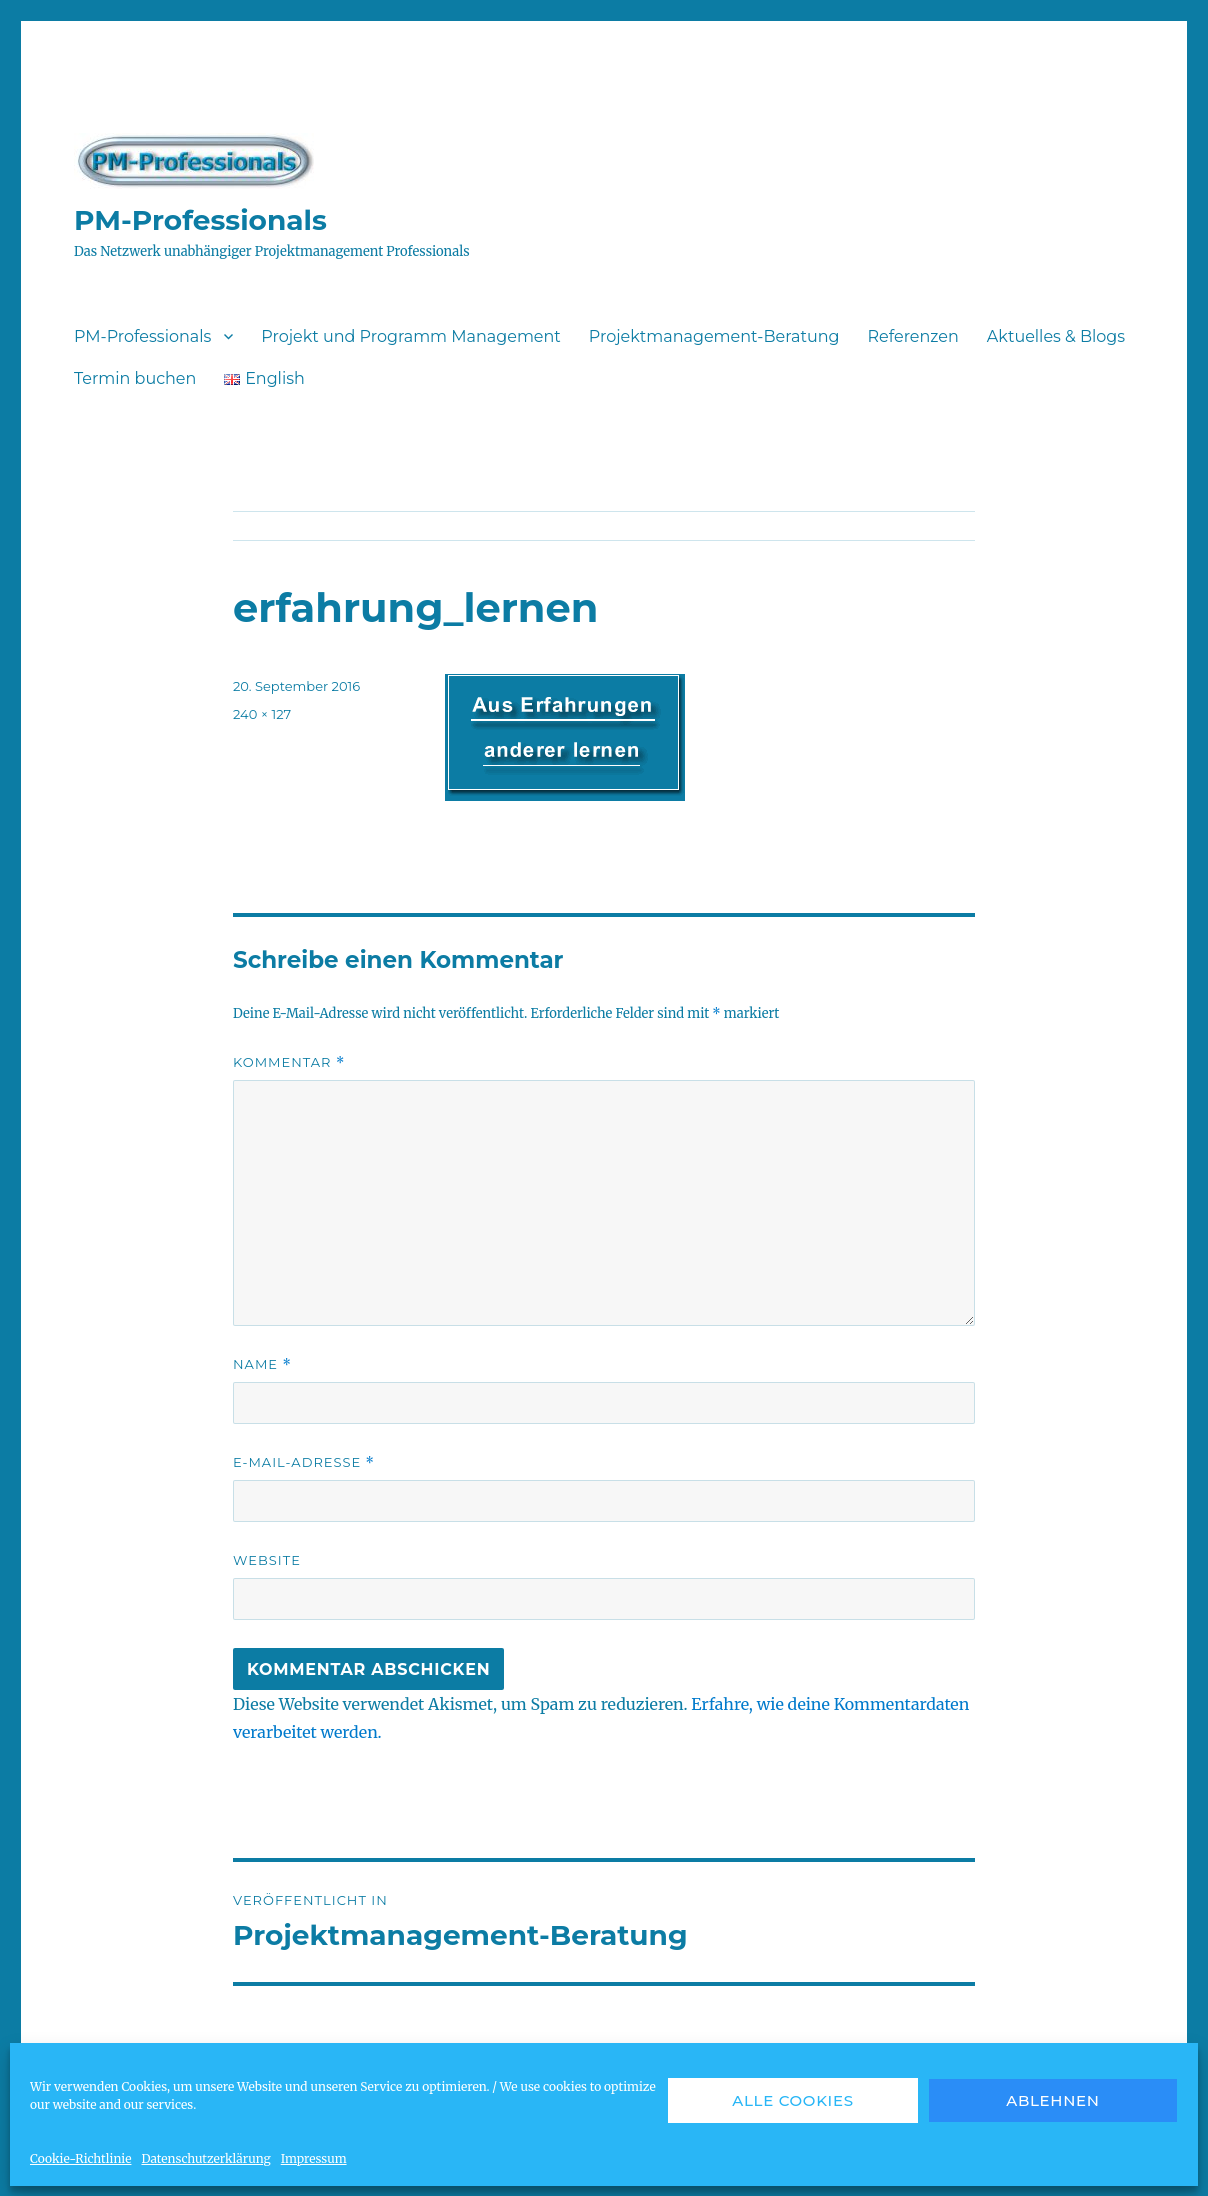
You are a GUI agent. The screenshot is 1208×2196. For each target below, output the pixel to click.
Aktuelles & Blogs (1056, 336)
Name (262, 1364)
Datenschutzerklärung (205, 2158)
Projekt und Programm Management (410, 336)
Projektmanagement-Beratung (714, 336)
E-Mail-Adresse (304, 1462)
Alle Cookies (793, 2100)
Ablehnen (1053, 2100)
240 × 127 (262, 714)
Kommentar (289, 1062)
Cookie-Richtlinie (80, 2158)
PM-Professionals (200, 220)
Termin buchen (135, 378)
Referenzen (912, 336)
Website (267, 1560)
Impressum (314, 2158)
